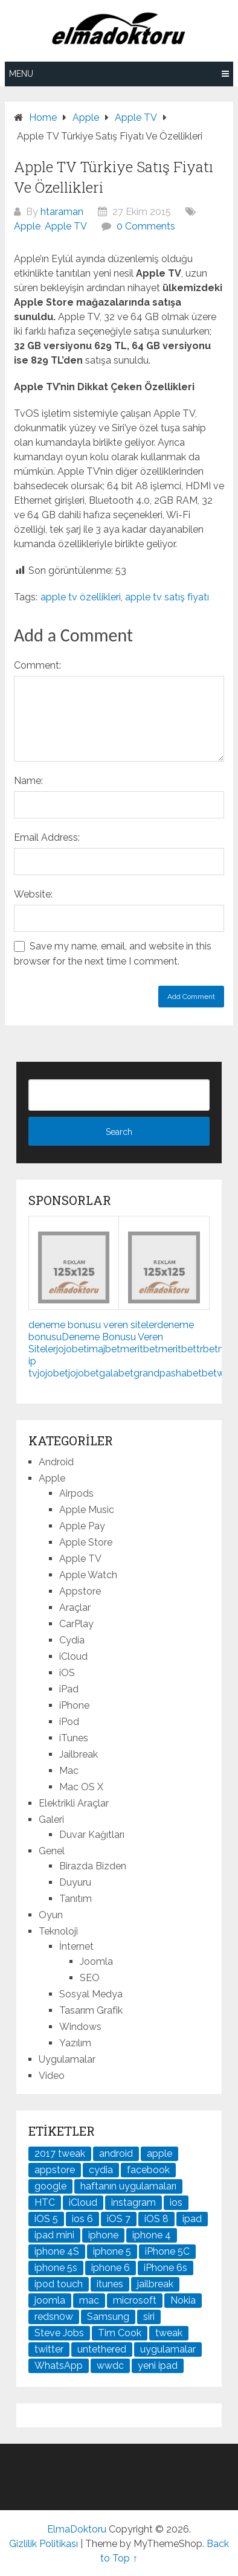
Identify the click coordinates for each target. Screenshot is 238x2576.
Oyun (51, 1915)
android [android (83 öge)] (116, 2153)
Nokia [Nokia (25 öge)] (183, 2300)
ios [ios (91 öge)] (176, 2202)
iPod (69, 1721)
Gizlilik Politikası (43, 2543)
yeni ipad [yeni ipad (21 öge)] (158, 2365)
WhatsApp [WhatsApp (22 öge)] (58, 2365)
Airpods (76, 1493)
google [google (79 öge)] (50, 2186)
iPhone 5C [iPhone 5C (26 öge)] (167, 2251)
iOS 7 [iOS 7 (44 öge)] (118, 2218)
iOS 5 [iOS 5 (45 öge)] (46, 2218)
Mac (69, 1770)
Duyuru (75, 1882)
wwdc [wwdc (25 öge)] (110, 2365)
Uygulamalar (67, 2059)
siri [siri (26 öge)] (149, 2316)
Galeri (51, 1819)
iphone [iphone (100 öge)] (103, 2235)
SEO (90, 1977)
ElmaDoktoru (76, 2529)
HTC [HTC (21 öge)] (44, 2202)
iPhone (74, 1705)
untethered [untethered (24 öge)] (101, 2349)
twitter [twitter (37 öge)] (48, 2349)
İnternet (76, 1946)
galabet (116, 1373)
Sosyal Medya (91, 1994)
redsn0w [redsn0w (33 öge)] (53, 2316)
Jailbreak (78, 1754)
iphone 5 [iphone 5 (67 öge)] (112, 2251)
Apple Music (86, 1509)
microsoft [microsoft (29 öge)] (134, 2300)
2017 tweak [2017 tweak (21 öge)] (59, 2153)
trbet (207, 1349)
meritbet (139, 1349)
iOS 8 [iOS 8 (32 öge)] (156, 2218)
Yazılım (75, 2043)
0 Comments (146, 226)
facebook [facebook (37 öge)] (148, 2170)
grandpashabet (167, 1373)
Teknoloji (58, 1931)
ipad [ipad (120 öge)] (192, 2218)
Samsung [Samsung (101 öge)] (108, 2316)
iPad (69, 1689)
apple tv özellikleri (80, 597)
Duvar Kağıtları (91, 1834)
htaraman (61, 211)
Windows (80, 2026)
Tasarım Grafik (91, 2010)
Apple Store (85, 1542)
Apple (27, 226)
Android (56, 1462)
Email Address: (47, 837)
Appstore (80, 1591)
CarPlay (76, 1624)
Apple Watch (88, 1575)
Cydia (72, 1640)
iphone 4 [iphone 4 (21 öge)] (151, 2235)
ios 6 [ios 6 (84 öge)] (82, 2218)
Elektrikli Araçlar (74, 1803)
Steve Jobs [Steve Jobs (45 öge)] (59, 2333)
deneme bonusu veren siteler (92, 1325)
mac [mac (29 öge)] (89, 2300)
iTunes (73, 1738)
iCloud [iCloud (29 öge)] (83, 2202)
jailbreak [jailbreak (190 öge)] (155, 2284)
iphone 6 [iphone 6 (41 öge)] (110, 2267)
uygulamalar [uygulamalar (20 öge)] (168, 2349)
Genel (52, 1851)
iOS (67, 1672)
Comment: (37, 665)
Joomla (96, 1961)
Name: (28, 780)
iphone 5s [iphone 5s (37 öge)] (55, 2267)
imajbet (103, 1349)
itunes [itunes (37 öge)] (110, 2284)
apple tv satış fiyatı (167, 597)
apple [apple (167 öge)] (159, 2153)
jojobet (71, 1349)
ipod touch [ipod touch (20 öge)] (58, 2284)
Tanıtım (75, 1898)
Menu (21, 74)
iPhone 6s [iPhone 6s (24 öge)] (165, 2267)
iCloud (73, 1656)
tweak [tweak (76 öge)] (168, 2333)
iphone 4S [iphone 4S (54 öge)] (56, 2251)
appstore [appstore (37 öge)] (54, 2170)
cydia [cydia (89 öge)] (101, 2170)
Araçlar (75, 1607)
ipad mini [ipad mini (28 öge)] (54, 2235)
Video (52, 2075)
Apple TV (66, 226)
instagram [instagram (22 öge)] (133, 2202)
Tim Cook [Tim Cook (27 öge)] (119, 2333)
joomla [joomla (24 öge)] (49, 2300)
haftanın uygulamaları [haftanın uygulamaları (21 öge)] (128, 2186)
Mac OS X (81, 1787)
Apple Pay (82, 1526)
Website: (33, 894)
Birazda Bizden (92, 1866)
